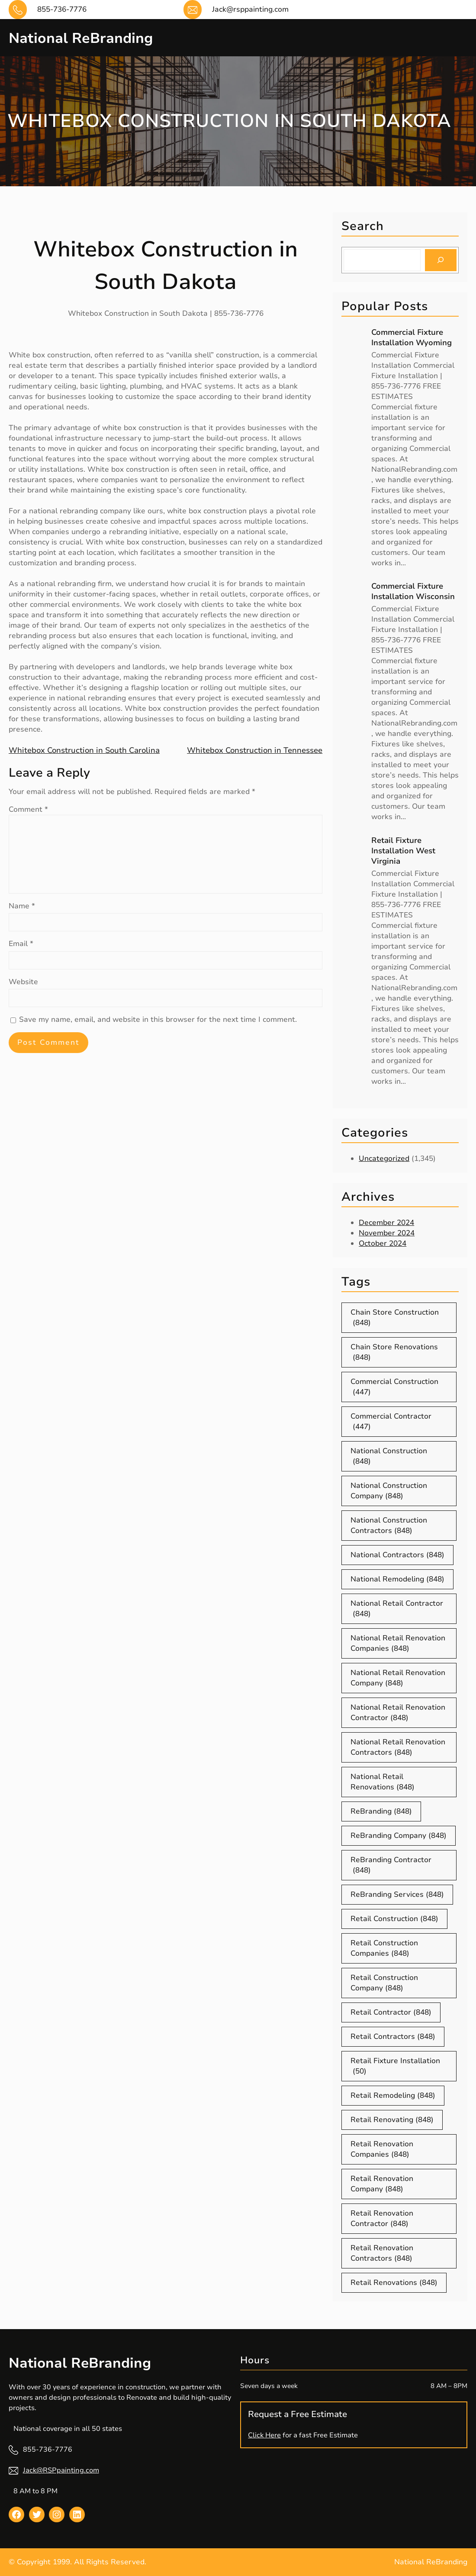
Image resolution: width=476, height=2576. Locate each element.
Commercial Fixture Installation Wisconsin (413, 591)
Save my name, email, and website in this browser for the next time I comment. (158, 1019)
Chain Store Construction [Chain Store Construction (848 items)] (395, 1317)
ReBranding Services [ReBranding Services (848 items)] (397, 1894)
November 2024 (387, 1233)
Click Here (264, 2435)
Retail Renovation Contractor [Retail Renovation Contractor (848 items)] (382, 2218)
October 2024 (382, 1243)
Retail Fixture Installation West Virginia (403, 850)
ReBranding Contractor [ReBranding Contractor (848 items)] (391, 1865)
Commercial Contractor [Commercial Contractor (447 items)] (391, 1421)
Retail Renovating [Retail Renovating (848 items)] (392, 2120)
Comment (28, 809)
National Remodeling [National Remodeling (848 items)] (397, 1579)
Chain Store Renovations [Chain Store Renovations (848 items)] (394, 1352)
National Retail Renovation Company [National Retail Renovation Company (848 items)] (398, 1678)
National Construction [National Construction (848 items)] (389, 1456)
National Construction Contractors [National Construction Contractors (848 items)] (389, 1525)
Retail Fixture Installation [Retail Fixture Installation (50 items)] (395, 2066)
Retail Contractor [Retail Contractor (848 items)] (391, 2012)
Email (21, 944)
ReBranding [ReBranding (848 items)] (381, 1811)
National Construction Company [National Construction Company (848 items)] (389, 1491)
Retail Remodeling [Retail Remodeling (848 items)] (393, 2095)
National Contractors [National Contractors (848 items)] (397, 1555)
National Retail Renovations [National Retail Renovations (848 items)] (383, 1782)
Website (23, 982)
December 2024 (386, 1223)
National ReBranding (93, 37)
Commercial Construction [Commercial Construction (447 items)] (394, 1387)
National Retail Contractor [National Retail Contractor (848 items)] (397, 1608)
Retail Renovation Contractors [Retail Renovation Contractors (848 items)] (382, 2253)
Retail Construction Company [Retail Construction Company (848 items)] (384, 1983)
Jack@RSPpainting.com (61, 2470)
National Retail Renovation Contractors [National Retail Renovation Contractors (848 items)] (398, 1747)
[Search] (441, 260)
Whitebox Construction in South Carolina (84, 750)
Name (22, 906)
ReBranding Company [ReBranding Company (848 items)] (399, 1836)
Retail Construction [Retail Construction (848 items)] (394, 1919)
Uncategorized (384, 1158)
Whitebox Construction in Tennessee (254, 750)
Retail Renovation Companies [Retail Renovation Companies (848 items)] (382, 2149)
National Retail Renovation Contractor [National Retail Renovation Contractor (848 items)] (398, 1712)
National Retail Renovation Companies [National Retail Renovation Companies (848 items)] (398, 1643)
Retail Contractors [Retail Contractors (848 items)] (393, 2037)
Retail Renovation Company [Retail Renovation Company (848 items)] (382, 2184)
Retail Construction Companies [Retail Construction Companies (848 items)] (384, 1948)
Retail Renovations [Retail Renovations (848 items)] (394, 2283)
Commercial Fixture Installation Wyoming (411, 337)
